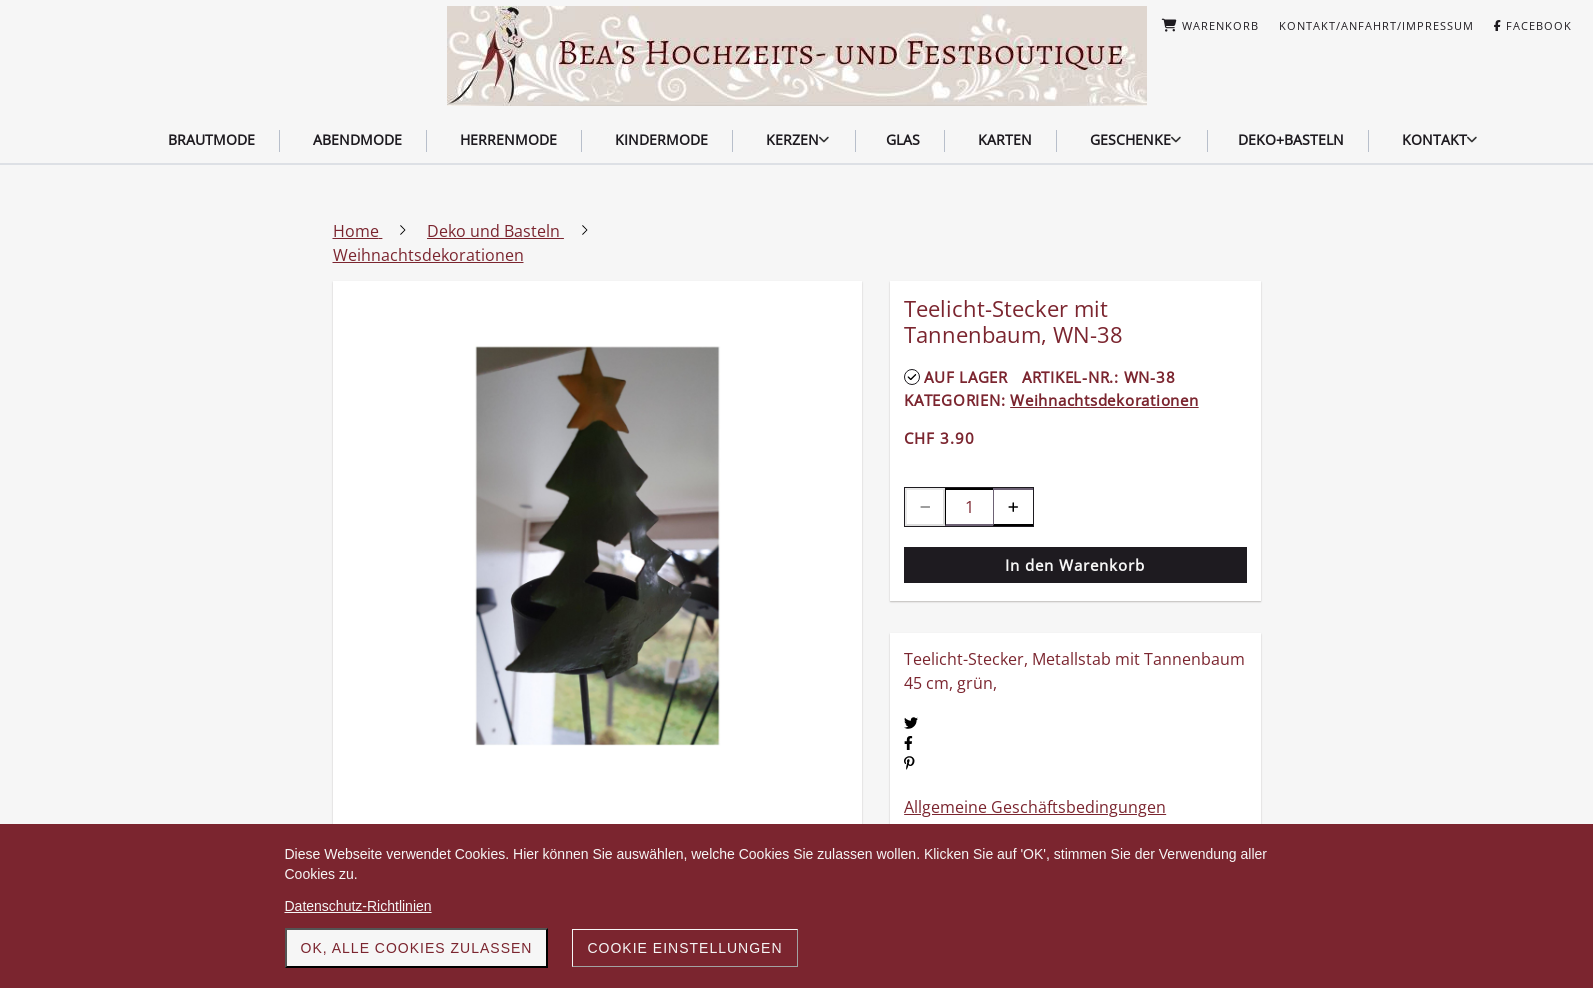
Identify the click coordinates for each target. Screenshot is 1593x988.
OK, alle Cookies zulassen (417, 948)
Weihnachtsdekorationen (1104, 400)
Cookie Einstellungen (684, 948)
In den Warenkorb (1075, 565)
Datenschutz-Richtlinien (358, 906)
